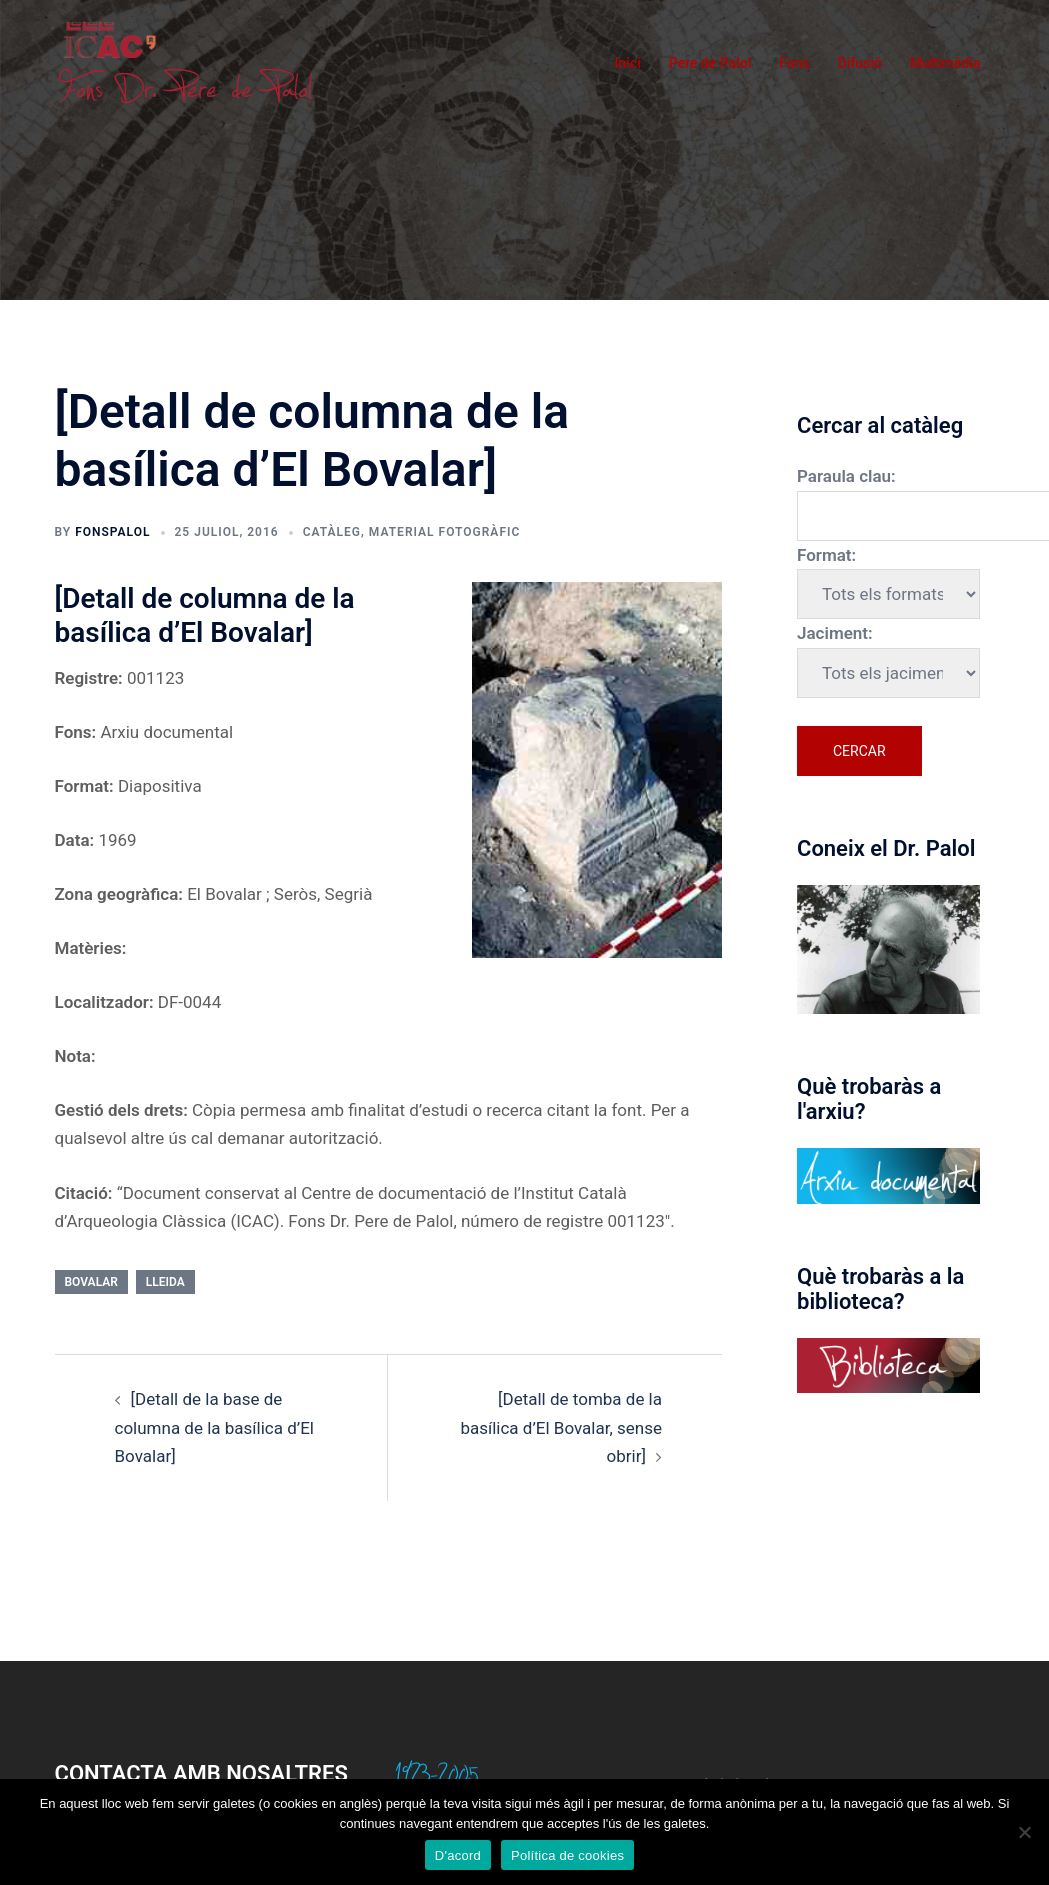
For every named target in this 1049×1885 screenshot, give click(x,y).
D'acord (458, 1855)
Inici (628, 63)
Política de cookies (567, 1855)
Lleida (165, 1282)
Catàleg (332, 532)
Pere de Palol (710, 63)
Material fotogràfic (444, 532)
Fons (794, 63)
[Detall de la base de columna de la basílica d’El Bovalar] (214, 1427)
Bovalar (91, 1282)
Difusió (860, 63)
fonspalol (112, 532)
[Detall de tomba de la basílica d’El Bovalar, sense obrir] (561, 1427)
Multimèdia (945, 63)
